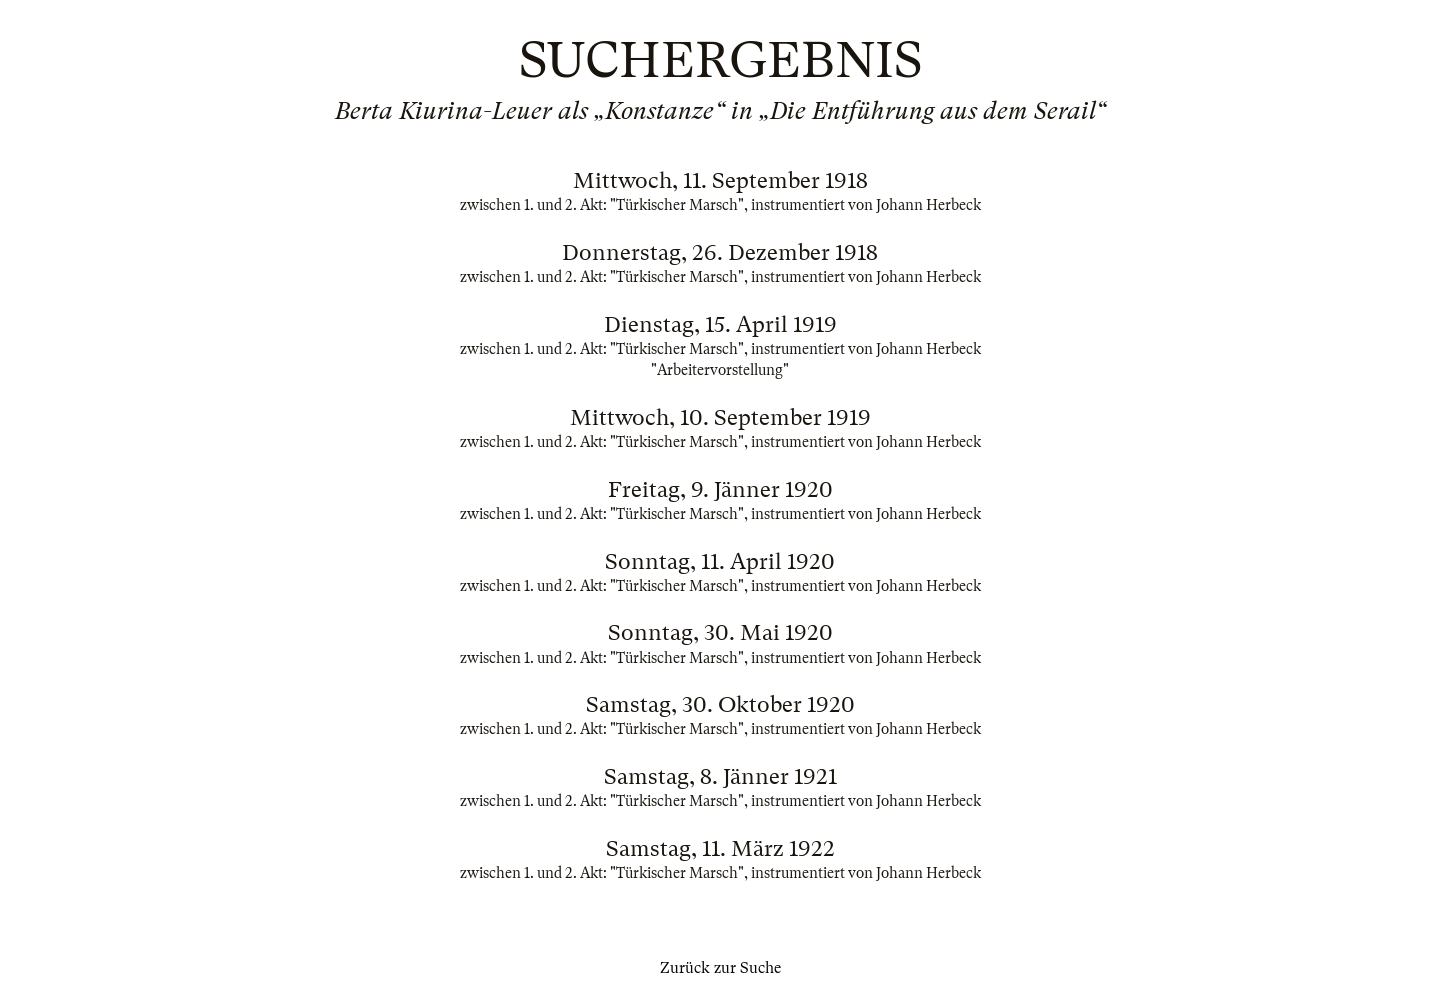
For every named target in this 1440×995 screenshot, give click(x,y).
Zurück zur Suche (720, 968)
